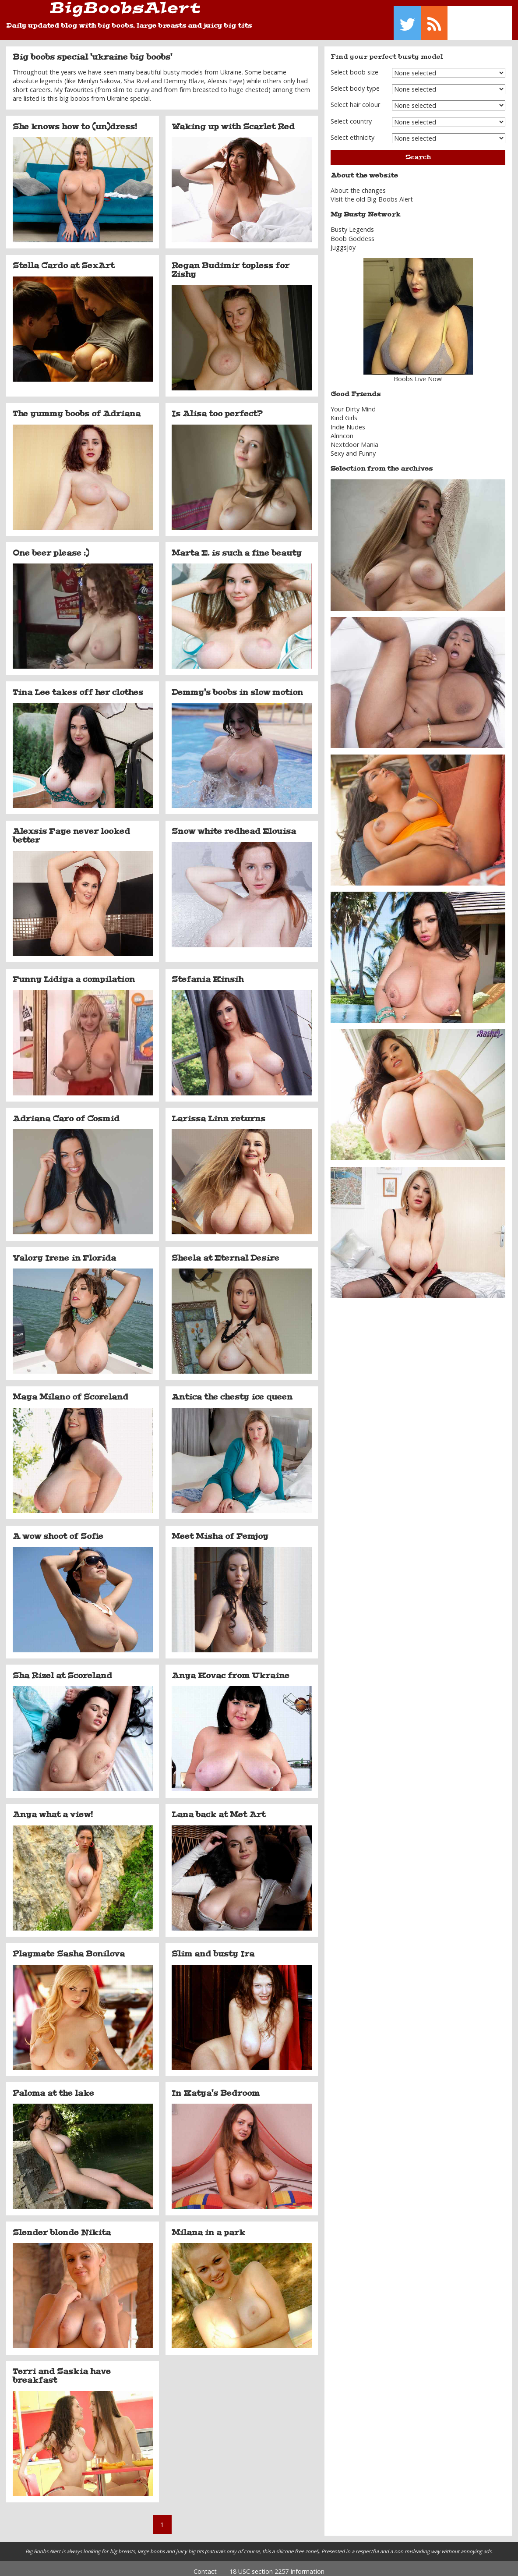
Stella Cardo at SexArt (63, 259)
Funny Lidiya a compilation (74, 973)
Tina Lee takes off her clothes (78, 686)
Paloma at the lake (53, 2086)
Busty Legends (352, 223)
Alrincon (342, 429)
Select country (351, 114)
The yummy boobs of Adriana (77, 407)
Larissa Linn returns (218, 1112)
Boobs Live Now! (418, 373)
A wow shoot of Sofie (58, 1530)
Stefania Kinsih (207, 973)
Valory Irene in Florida (64, 1251)
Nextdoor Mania (354, 438)
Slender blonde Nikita (62, 2226)
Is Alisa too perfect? (217, 407)
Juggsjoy (343, 241)
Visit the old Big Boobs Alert (372, 193)
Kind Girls (344, 411)
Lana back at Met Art (218, 1808)
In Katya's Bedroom (216, 2086)
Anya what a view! (53, 1808)
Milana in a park (208, 2226)
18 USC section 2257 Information (276, 2565)
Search (418, 150)
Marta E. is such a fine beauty (237, 546)
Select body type (355, 82)
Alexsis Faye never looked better (71, 829)
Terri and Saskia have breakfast (62, 2369)
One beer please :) (51, 546)
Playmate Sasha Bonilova (69, 1947)
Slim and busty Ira (213, 1947)
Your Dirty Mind (353, 403)
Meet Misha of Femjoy (220, 1530)
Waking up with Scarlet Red (233, 120)
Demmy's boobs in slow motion (237, 686)
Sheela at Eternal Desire (225, 1251)
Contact (205, 2565)
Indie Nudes (348, 420)
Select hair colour (355, 98)
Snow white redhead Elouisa (234, 825)
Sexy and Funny (353, 447)
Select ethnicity (352, 131)
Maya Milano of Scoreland (70, 1391)
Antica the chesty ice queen (232, 1391)
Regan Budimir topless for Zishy (230, 264)
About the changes (358, 184)
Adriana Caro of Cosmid (66, 1112)
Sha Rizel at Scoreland (62, 1669)
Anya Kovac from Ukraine (230, 1669)
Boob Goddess (352, 232)
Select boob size (354, 65)
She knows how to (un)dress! (75, 120)
